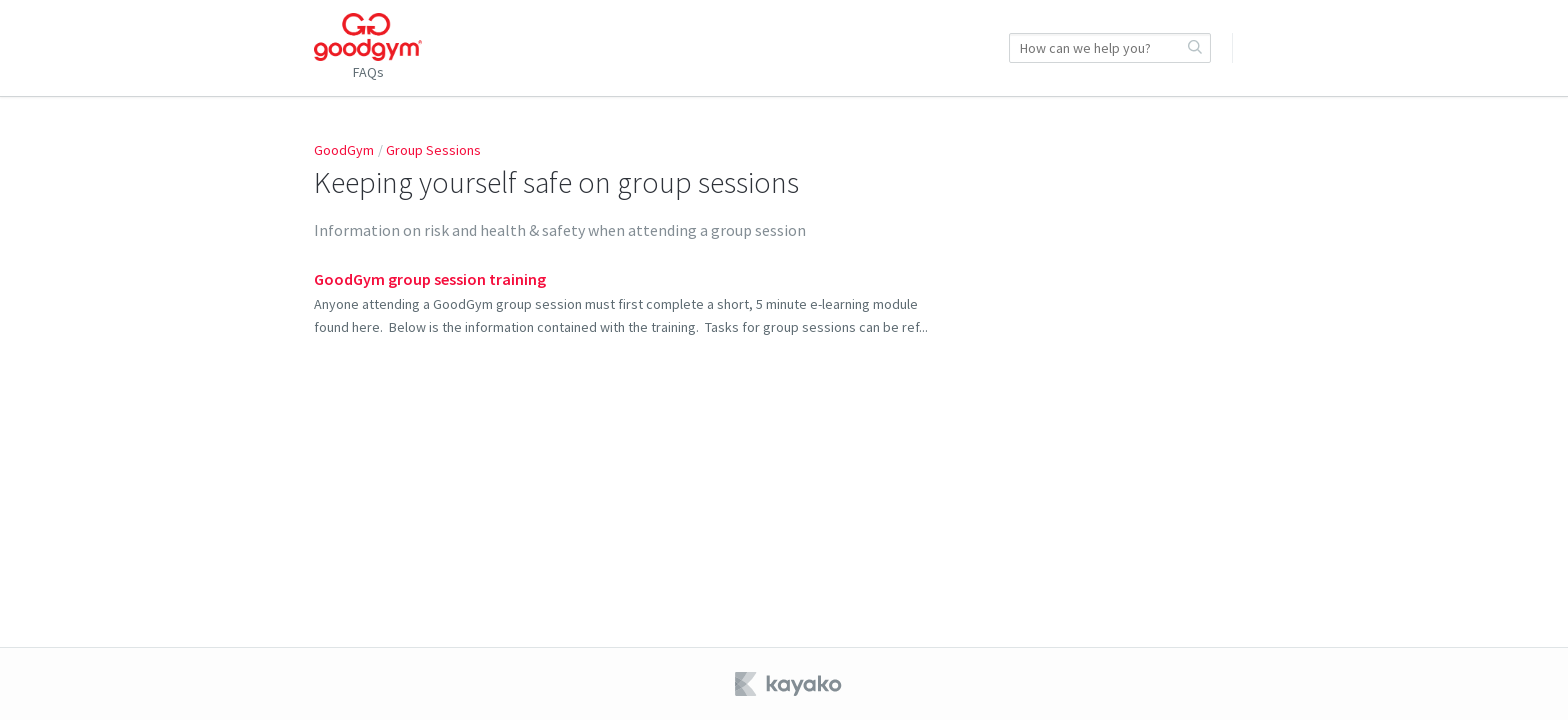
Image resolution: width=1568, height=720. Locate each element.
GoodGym (344, 150)
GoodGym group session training (430, 279)
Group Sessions (433, 150)
